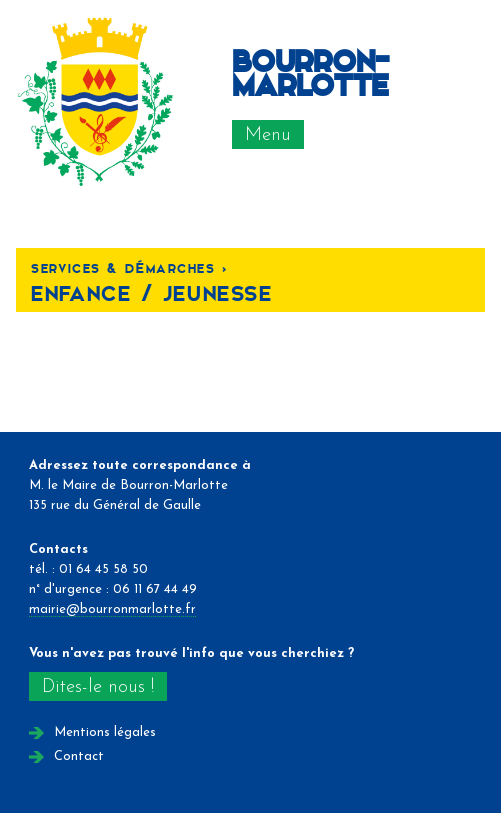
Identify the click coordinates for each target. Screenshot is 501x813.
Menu (268, 135)
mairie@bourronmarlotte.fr (112, 609)
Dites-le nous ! (98, 687)
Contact (79, 756)
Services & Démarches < (129, 267)
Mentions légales (105, 732)
